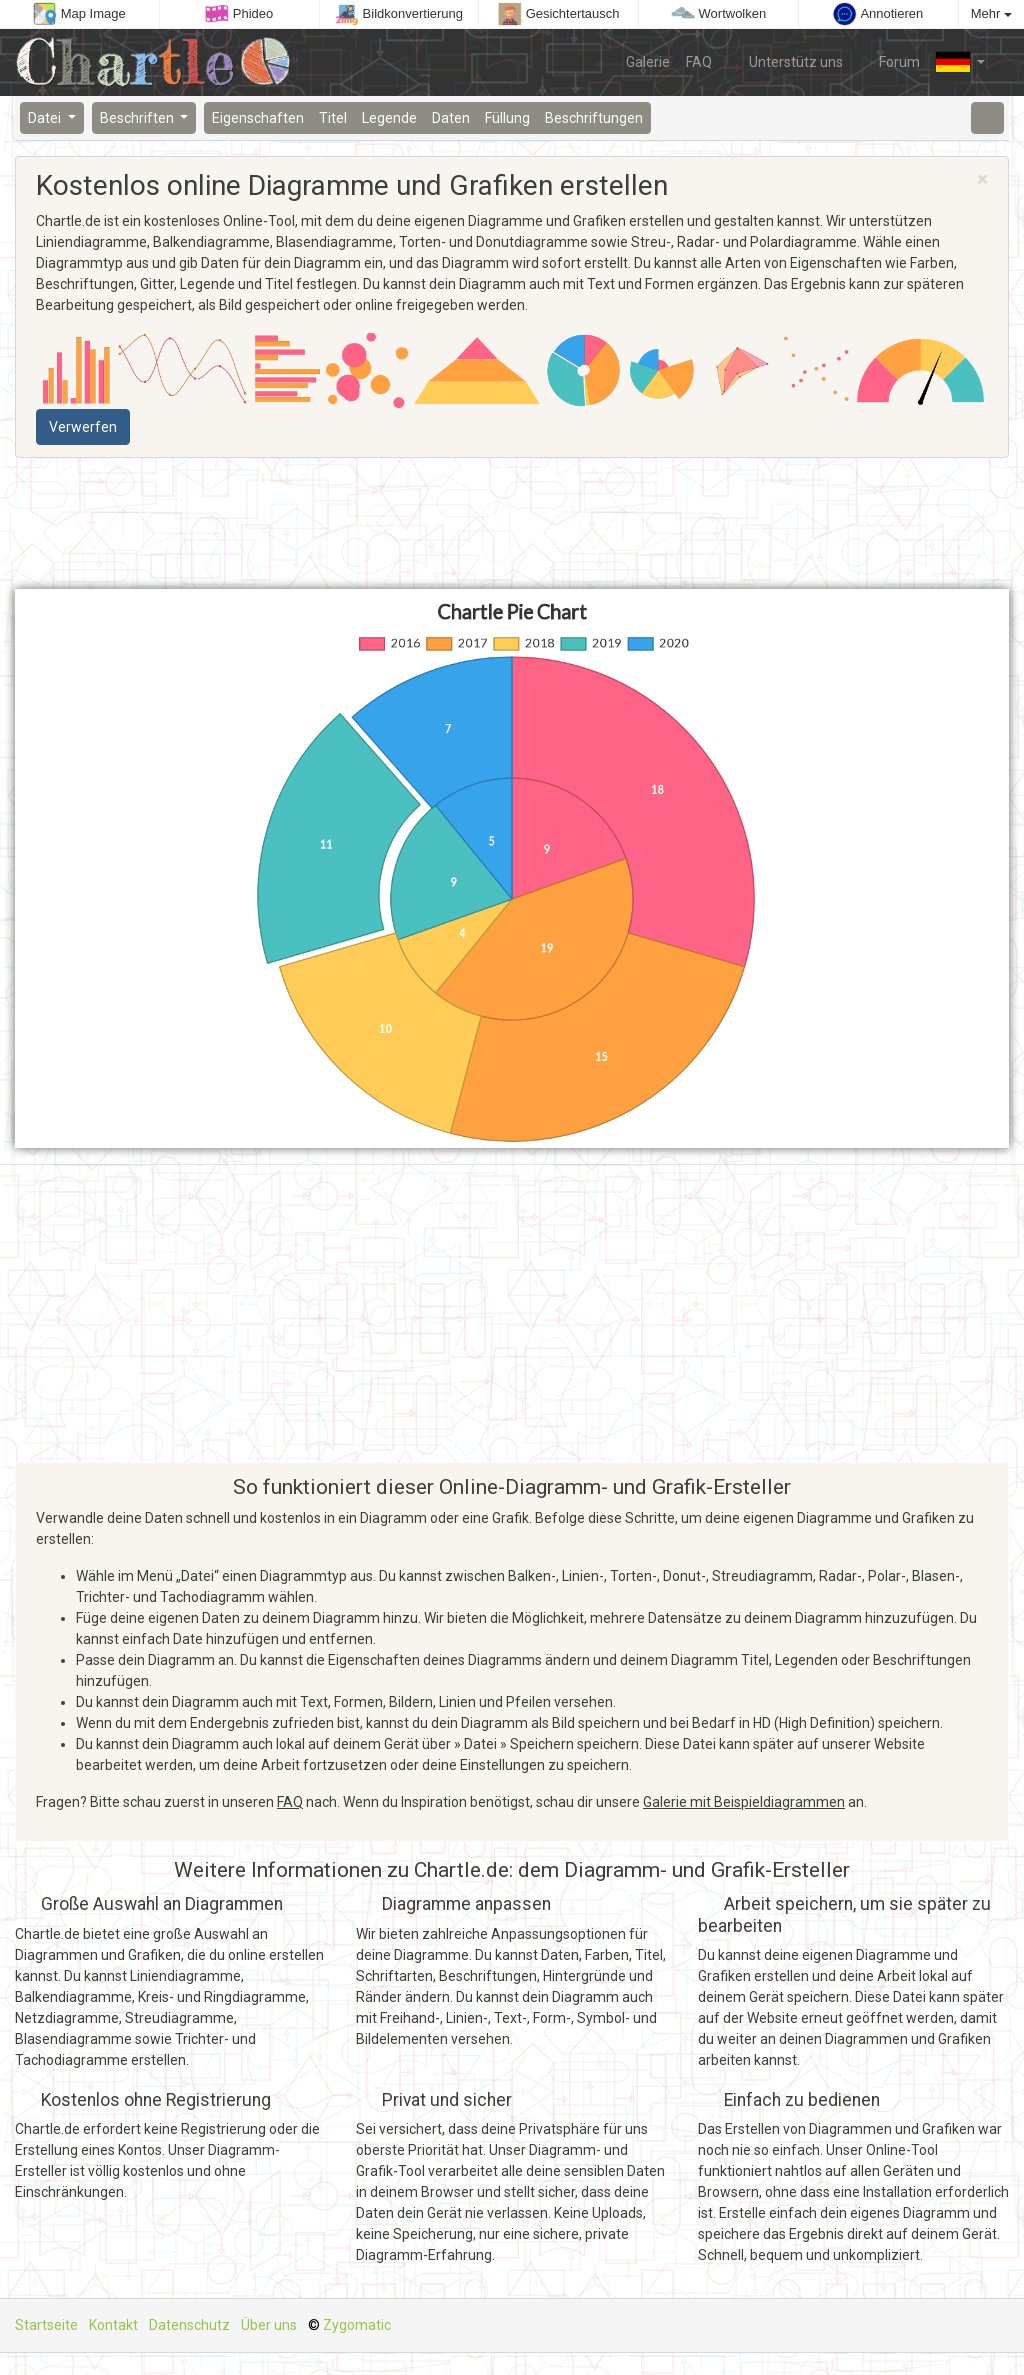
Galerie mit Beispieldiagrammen (744, 1802)
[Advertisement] (512, 524)
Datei (46, 118)
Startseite (46, 2325)
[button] (960, 62)
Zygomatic (357, 2325)
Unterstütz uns (785, 61)
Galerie (648, 62)
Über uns (269, 2325)
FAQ (699, 62)
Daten (451, 118)
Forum (890, 61)
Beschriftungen (594, 118)
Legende (389, 118)
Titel (333, 118)
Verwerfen (83, 427)
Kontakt (113, 2325)
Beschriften (138, 118)
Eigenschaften (258, 118)
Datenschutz (189, 2325)
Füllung (507, 118)
